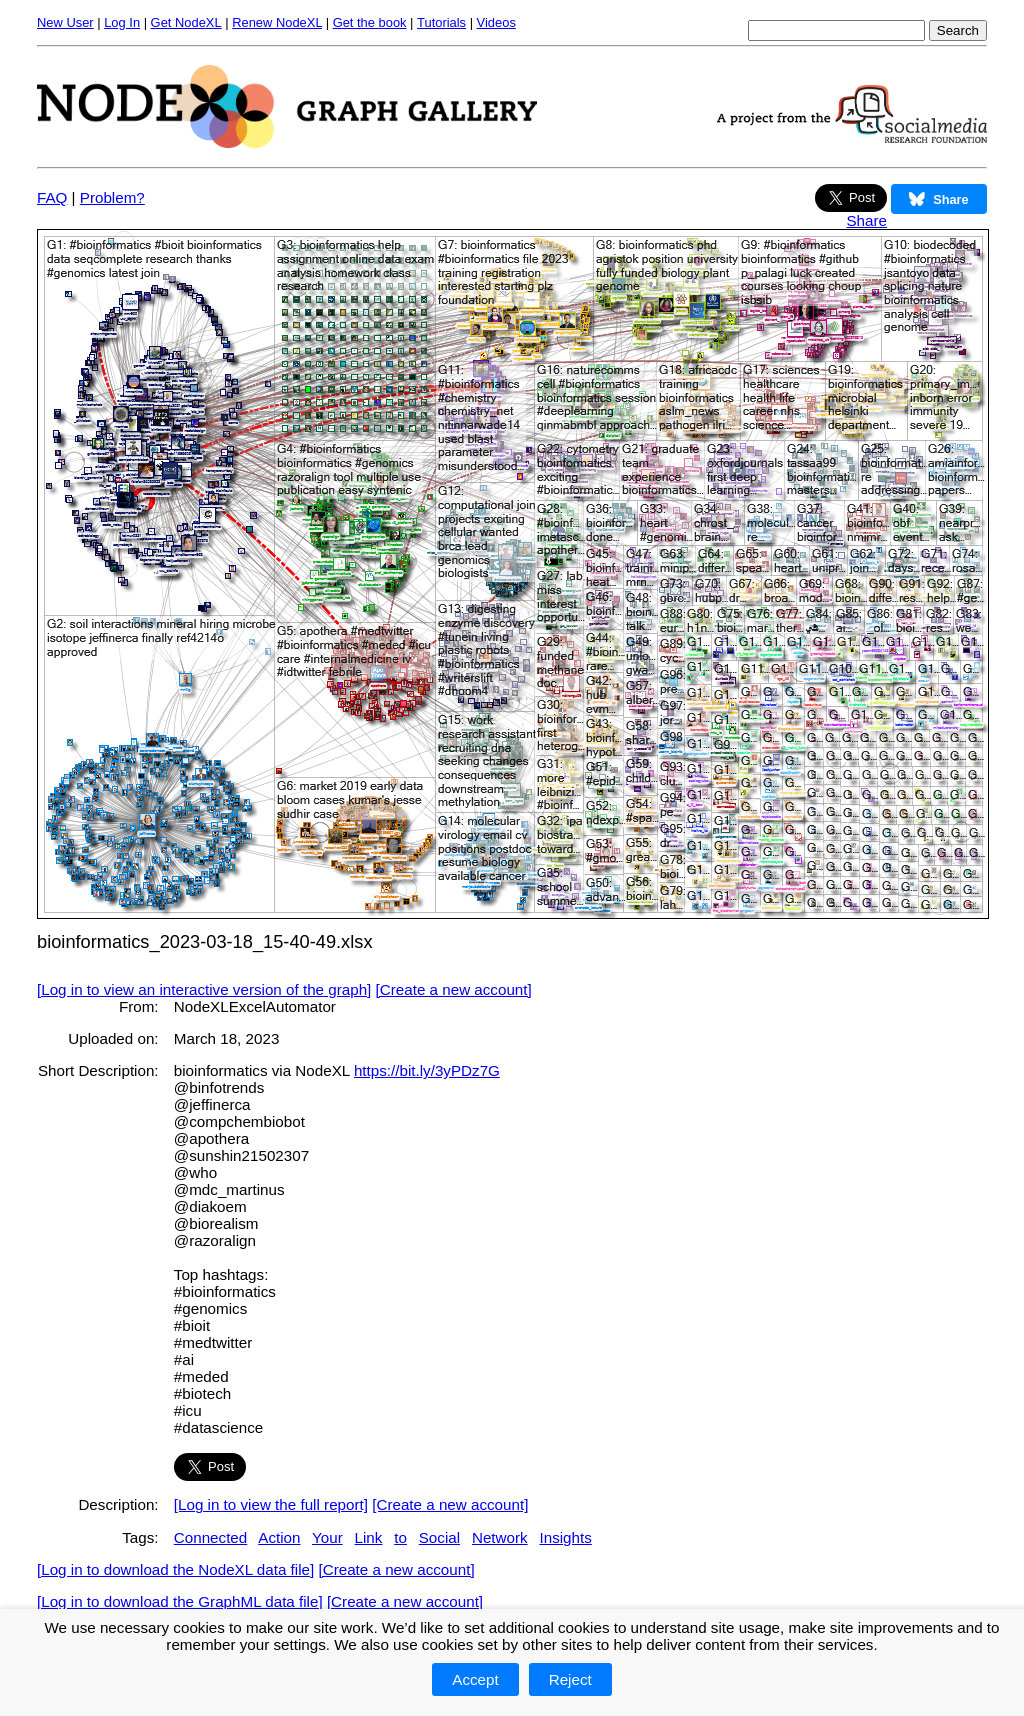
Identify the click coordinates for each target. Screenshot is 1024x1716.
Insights (565, 1537)
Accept (475, 1679)
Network (500, 1537)
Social (439, 1537)
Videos (496, 22)
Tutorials (441, 22)
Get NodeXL (186, 22)
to (400, 1537)
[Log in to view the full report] (271, 1504)
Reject (570, 1679)
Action (279, 1537)
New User (65, 22)
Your (327, 1537)
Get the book (370, 22)
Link (369, 1537)
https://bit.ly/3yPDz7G (427, 1070)
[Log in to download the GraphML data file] (180, 1601)
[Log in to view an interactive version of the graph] (204, 989)
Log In (122, 22)
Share (866, 220)
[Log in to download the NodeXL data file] (175, 1569)
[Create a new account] (454, 989)
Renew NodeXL (277, 22)
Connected (210, 1537)
